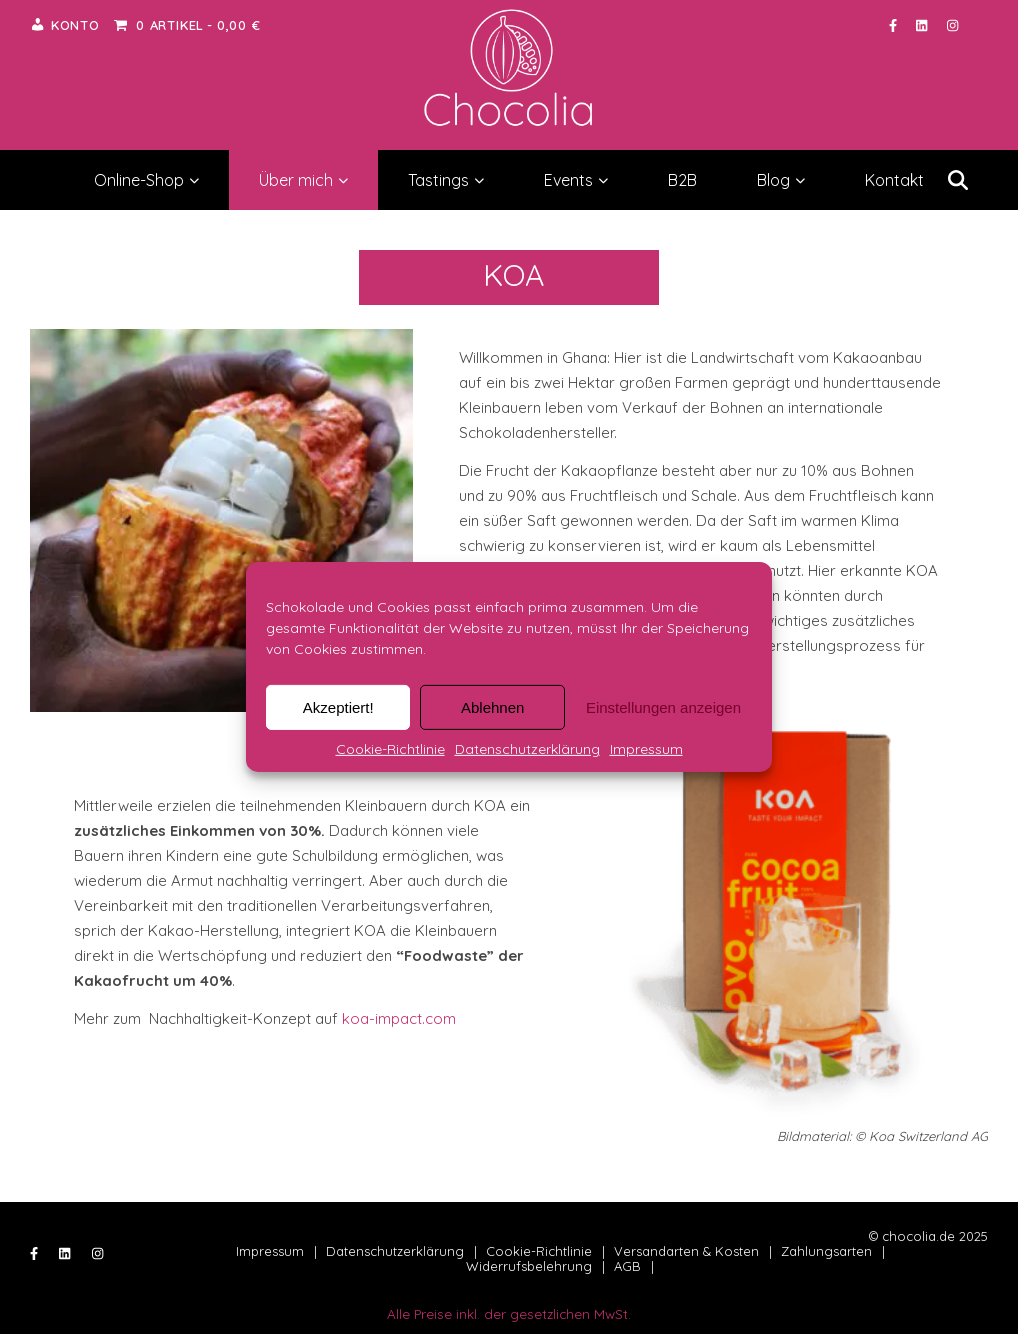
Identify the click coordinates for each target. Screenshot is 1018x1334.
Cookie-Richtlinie (390, 749)
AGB (627, 1266)
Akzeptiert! (338, 706)
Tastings (446, 180)
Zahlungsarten (826, 1251)
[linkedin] (923, 25)
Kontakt (894, 180)
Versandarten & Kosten (686, 1251)
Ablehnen (492, 706)
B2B (682, 180)
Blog (781, 180)
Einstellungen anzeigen (663, 706)
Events (576, 180)
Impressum (646, 749)
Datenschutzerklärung (527, 749)
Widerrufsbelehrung (529, 1266)
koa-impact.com (399, 1018)
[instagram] (952, 25)
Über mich (303, 180)
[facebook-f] (895, 25)
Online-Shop (146, 180)
